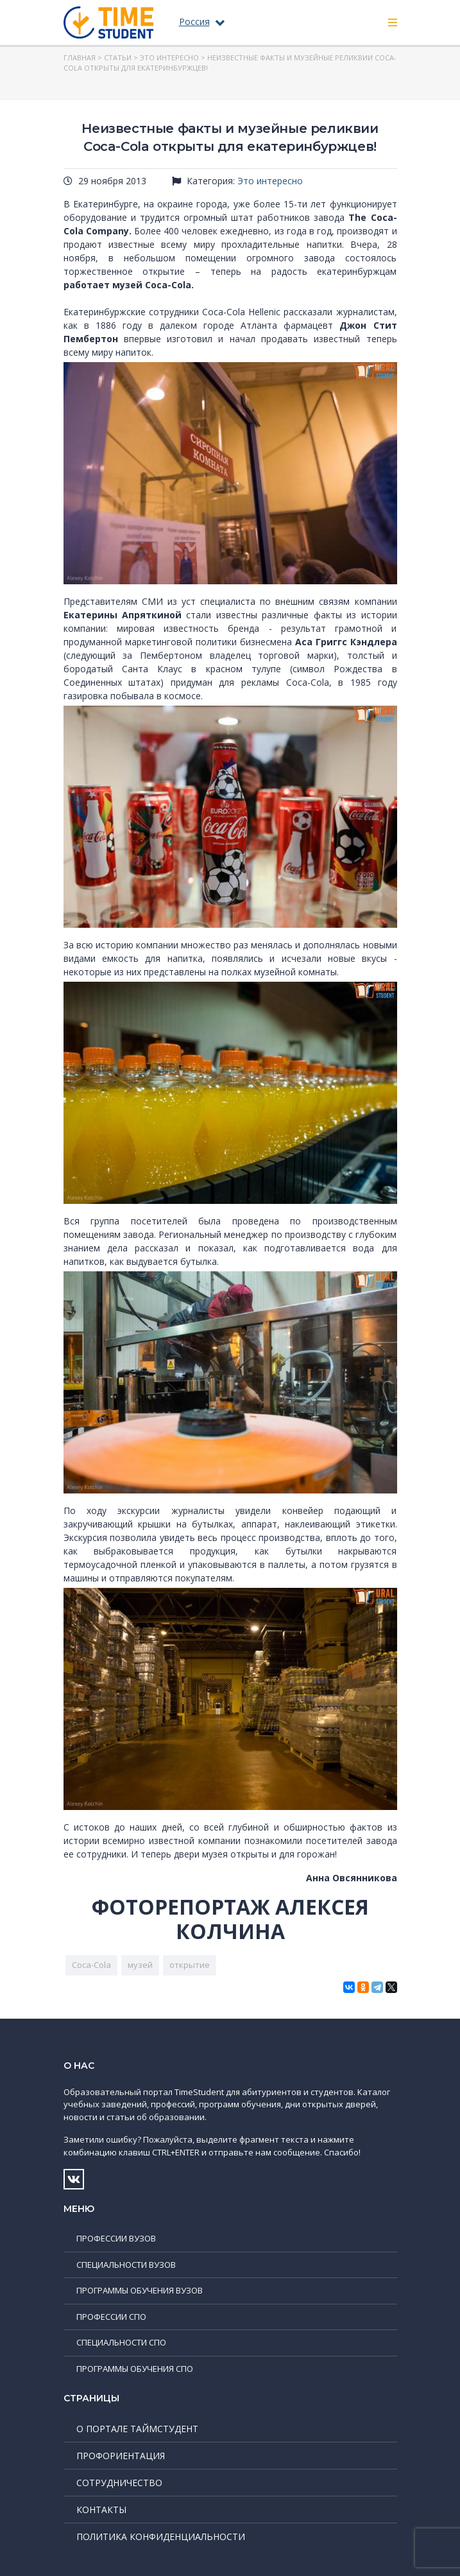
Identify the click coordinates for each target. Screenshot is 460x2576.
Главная (80, 57)
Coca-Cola (91, 1965)
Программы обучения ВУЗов (139, 2290)
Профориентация (120, 2456)
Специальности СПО (121, 2342)
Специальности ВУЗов (126, 2264)
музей (140, 1965)
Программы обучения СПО (134, 2368)
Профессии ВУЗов (116, 2238)
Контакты (101, 2509)
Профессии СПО (111, 2316)
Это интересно (169, 57)
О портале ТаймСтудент (137, 2429)
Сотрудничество (119, 2482)
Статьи (118, 57)
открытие (189, 1965)
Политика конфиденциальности (160, 2536)
